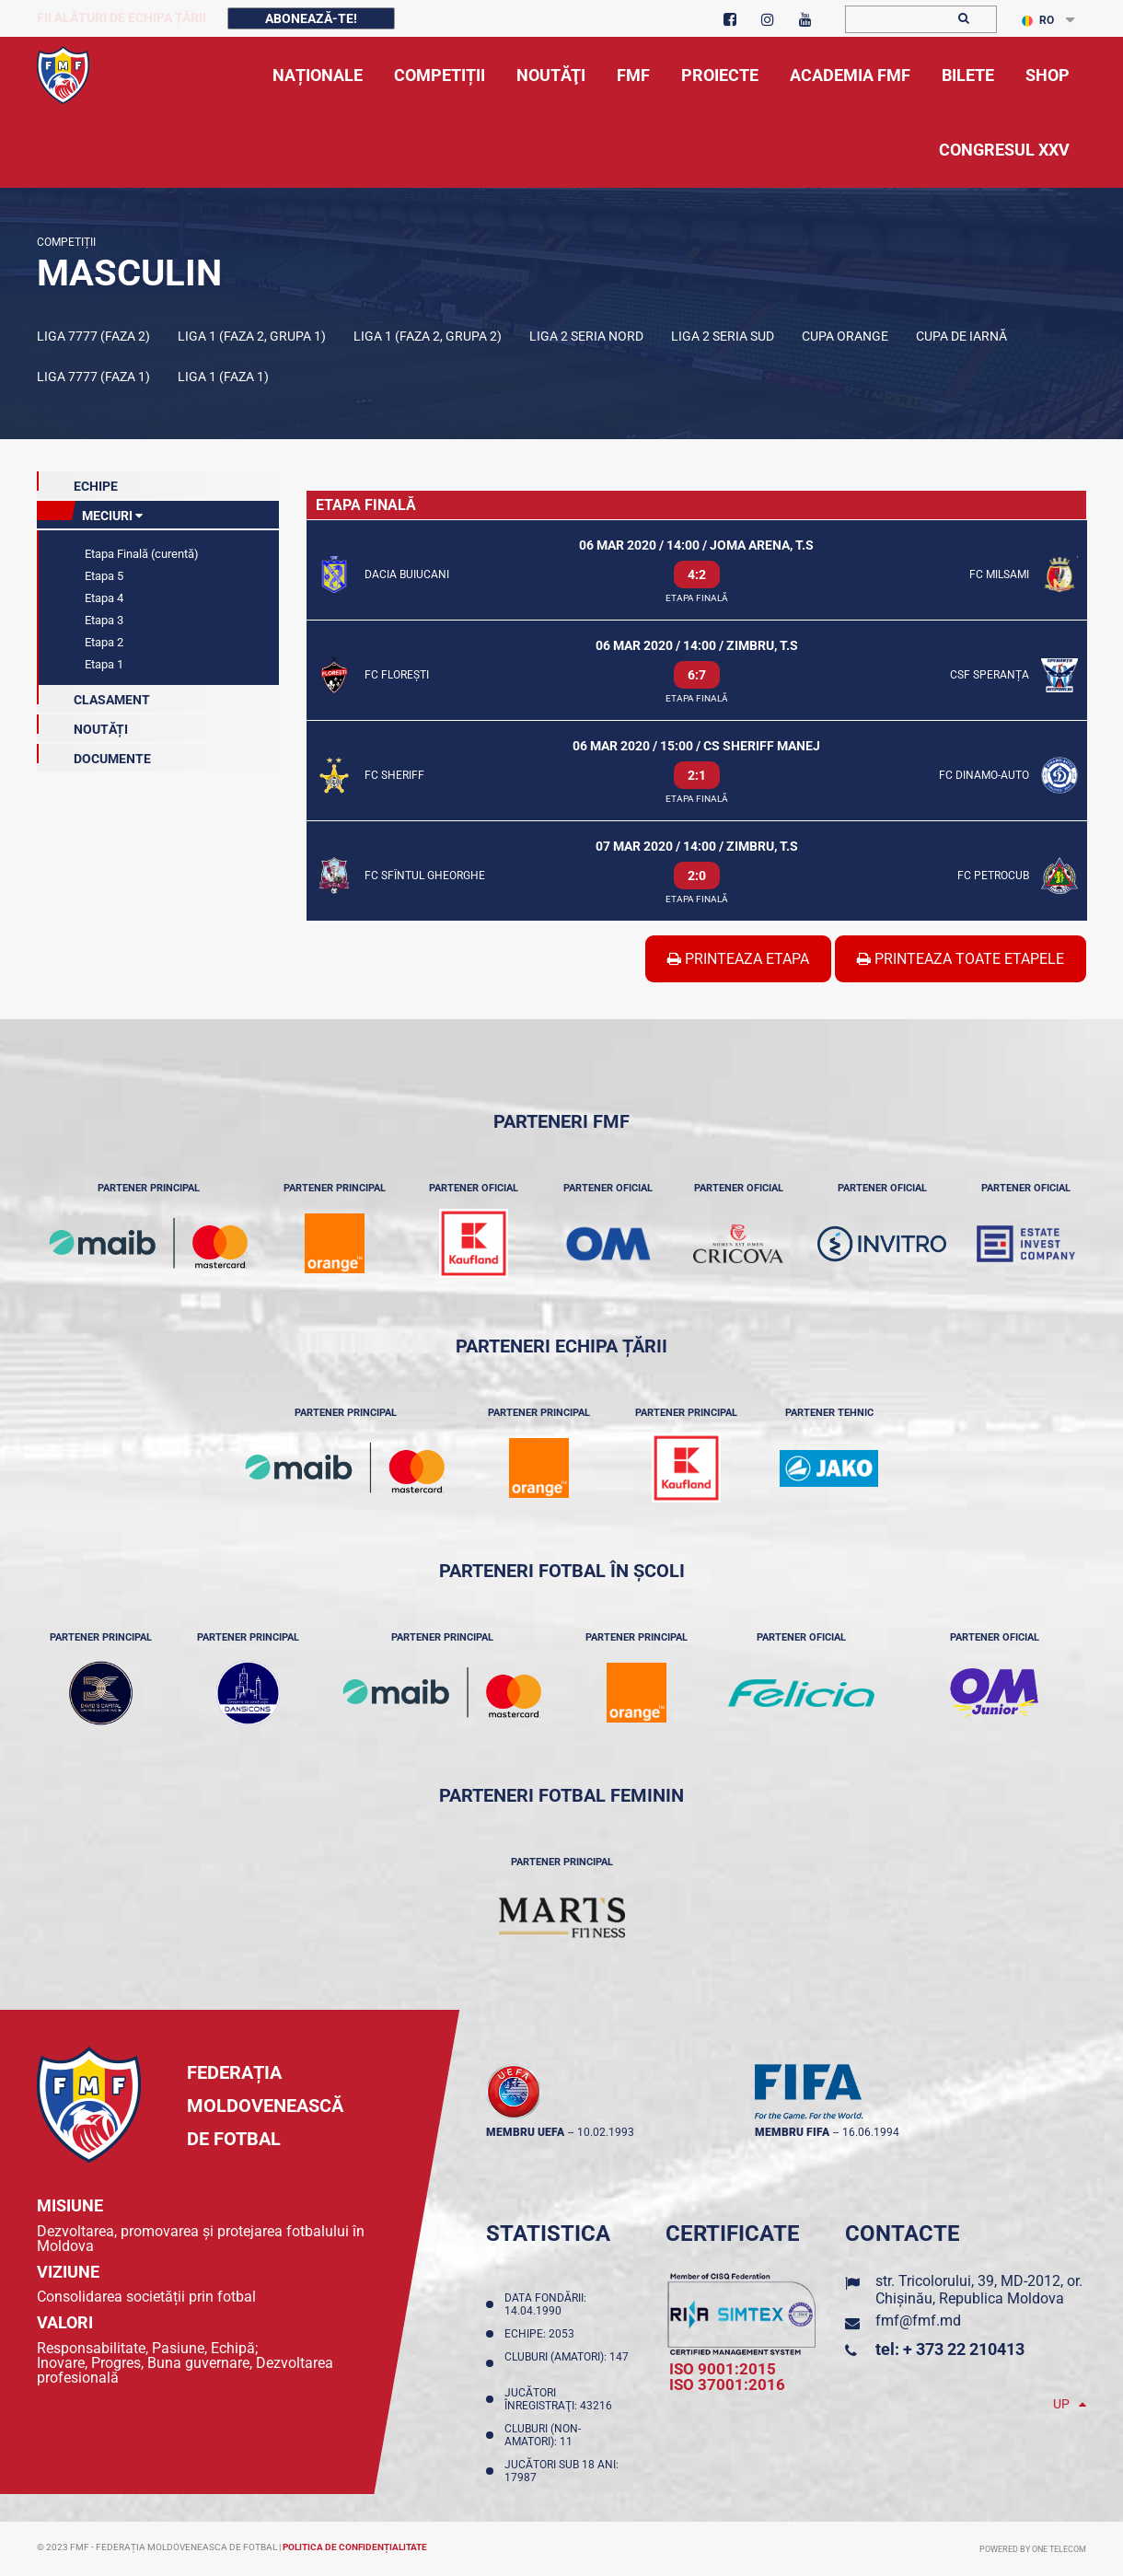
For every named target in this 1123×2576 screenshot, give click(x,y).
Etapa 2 (102, 642)
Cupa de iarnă (961, 336)
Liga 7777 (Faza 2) (93, 336)
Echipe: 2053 (542, 2333)
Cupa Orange (845, 336)
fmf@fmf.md (918, 2320)
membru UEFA (525, 2132)
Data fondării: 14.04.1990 (545, 2304)
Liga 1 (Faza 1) (223, 376)
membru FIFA (792, 2132)
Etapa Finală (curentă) (140, 554)
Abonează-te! (311, 18)
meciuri (90, 512)
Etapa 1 (102, 664)
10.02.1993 (605, 2132)
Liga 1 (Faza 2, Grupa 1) (252, 336)
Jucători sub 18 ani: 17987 (561, 2471)
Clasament (93, 696)
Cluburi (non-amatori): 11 (542, 2435)
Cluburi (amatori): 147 (566, 2363)
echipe (77, 482)
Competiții (66, 242)
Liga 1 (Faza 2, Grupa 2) (427, 336)
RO (1038, 20)
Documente (94, 755)
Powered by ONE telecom (1032, 2549)
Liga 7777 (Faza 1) (93, 376)
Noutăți (82, 725)
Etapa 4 (102, 598)
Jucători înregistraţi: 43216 (561, 2399)
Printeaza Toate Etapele (960, 959)
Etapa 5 (102, 576)
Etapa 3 (102, 620)
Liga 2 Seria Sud (722, 336)
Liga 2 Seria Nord (586, 336)
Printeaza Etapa (738, 959)
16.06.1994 (870, 2132)
